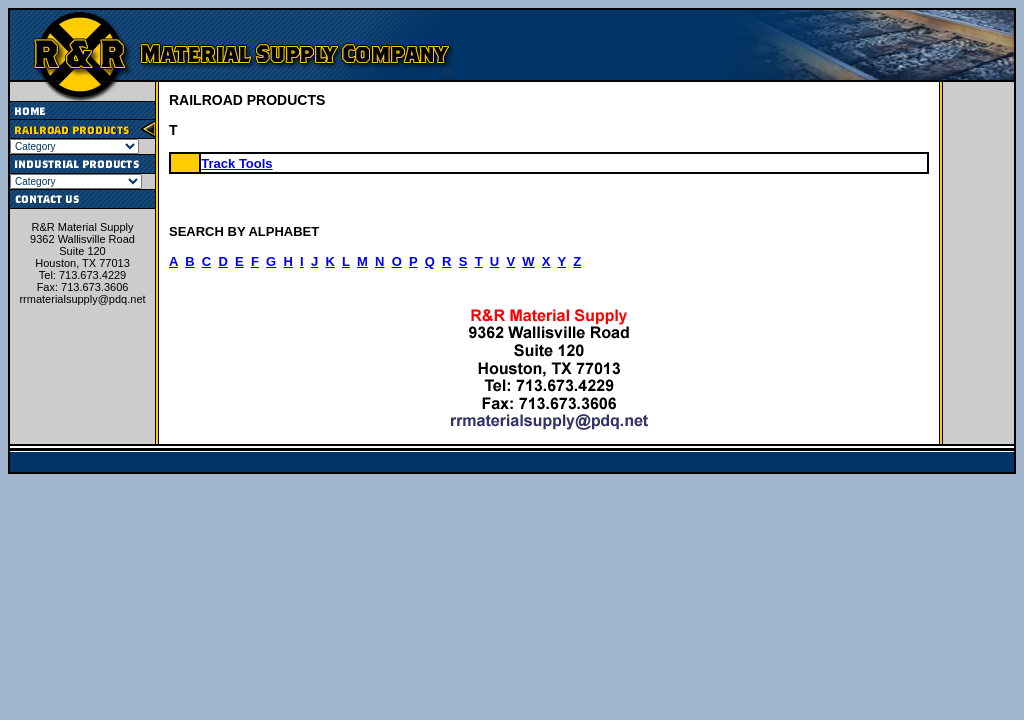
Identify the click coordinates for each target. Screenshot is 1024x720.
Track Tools (236, 163)
